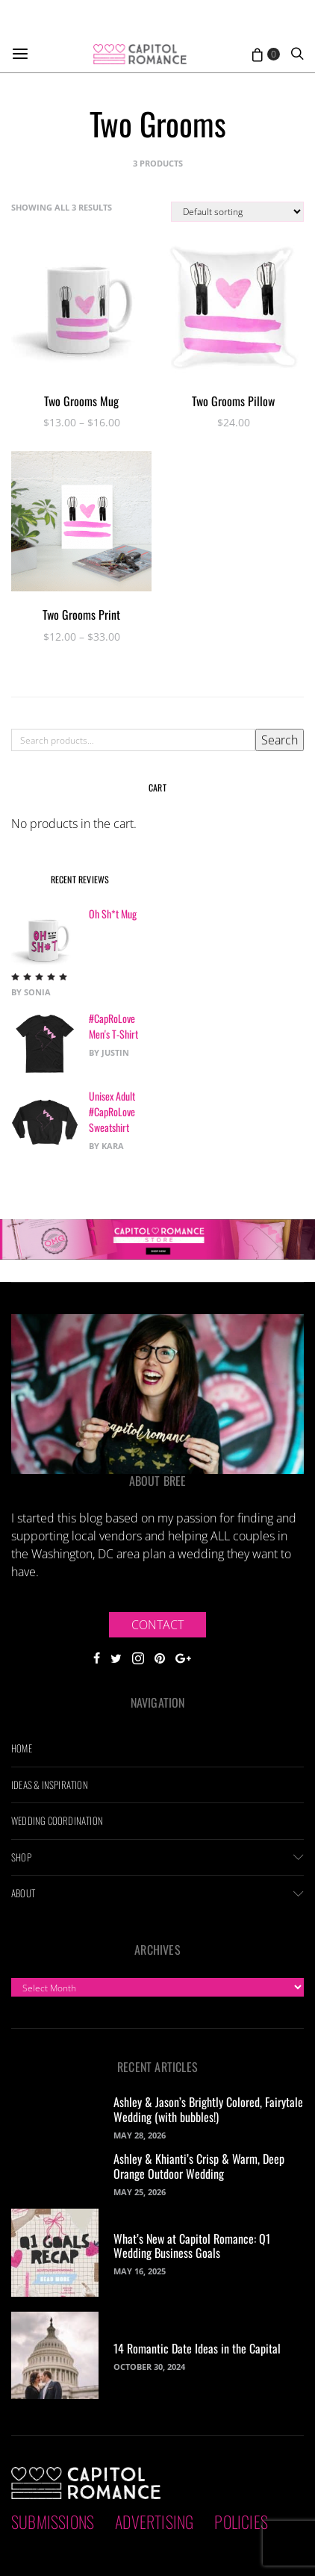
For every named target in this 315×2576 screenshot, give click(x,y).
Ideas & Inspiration (49, 1784)
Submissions (52, 2521)
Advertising (154, 2521)
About (23, 1892)
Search (279, 740)
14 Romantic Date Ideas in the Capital (197, 2348)
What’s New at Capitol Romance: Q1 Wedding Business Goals (191, 2246)
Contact (157, 1625)
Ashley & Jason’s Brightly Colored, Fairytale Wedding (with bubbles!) (208, 2109)
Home (21, 1747)
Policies (241, 2521)
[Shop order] (237, 212)
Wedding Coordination (57, 1820)
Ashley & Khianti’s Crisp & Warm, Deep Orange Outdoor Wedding (198, 2166)
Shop (21, 1856)
